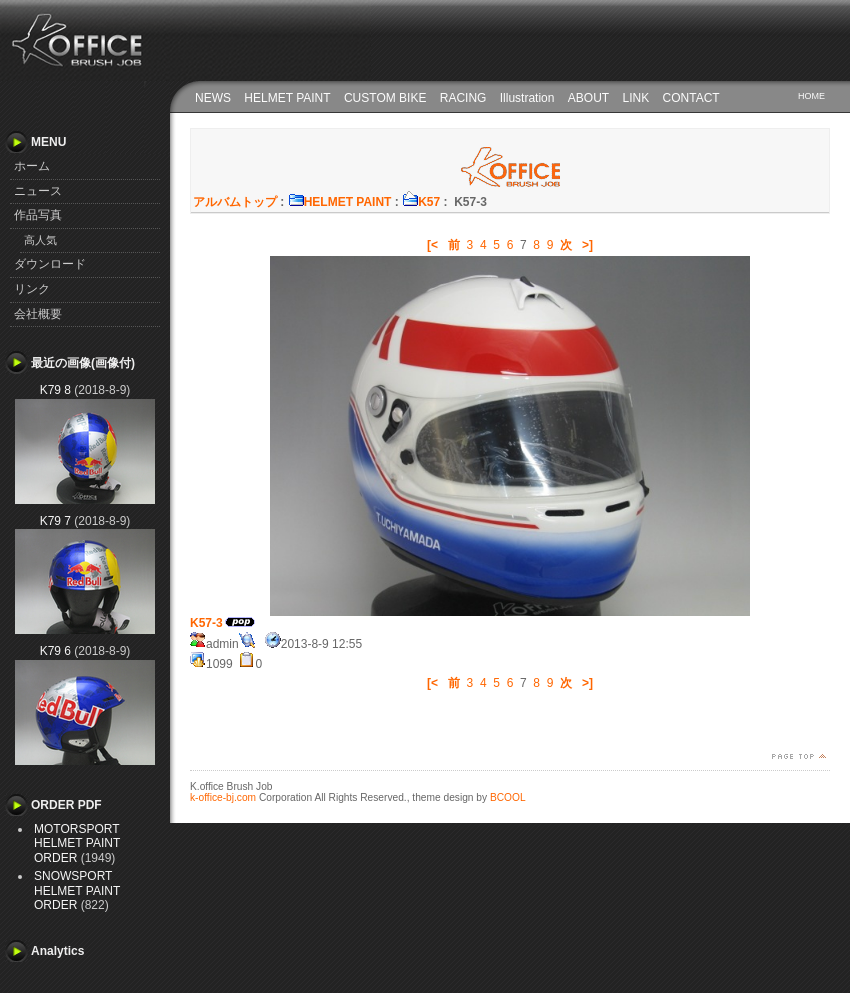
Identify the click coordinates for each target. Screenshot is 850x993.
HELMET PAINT (287, 98)
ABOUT (588, 98)
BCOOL (508, 797)
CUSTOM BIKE (385, 98)
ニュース (38, 191)
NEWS (213, 98)
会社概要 (38, 314)
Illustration (527, 98)
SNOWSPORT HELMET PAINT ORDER (77, 890)
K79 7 (55, 521)
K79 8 (55, 390)
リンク (32, 289)
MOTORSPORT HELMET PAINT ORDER (77, 843)
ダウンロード (50, 264)
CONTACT (691, 98)
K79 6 (55, 651)
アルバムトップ (235, 202)
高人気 (40, 240)
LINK (636, 98)
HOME (811, 96)
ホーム (32, 166)
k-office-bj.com (223, 797)
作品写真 (38, 215)
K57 (421, 202)
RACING (463, 98)
